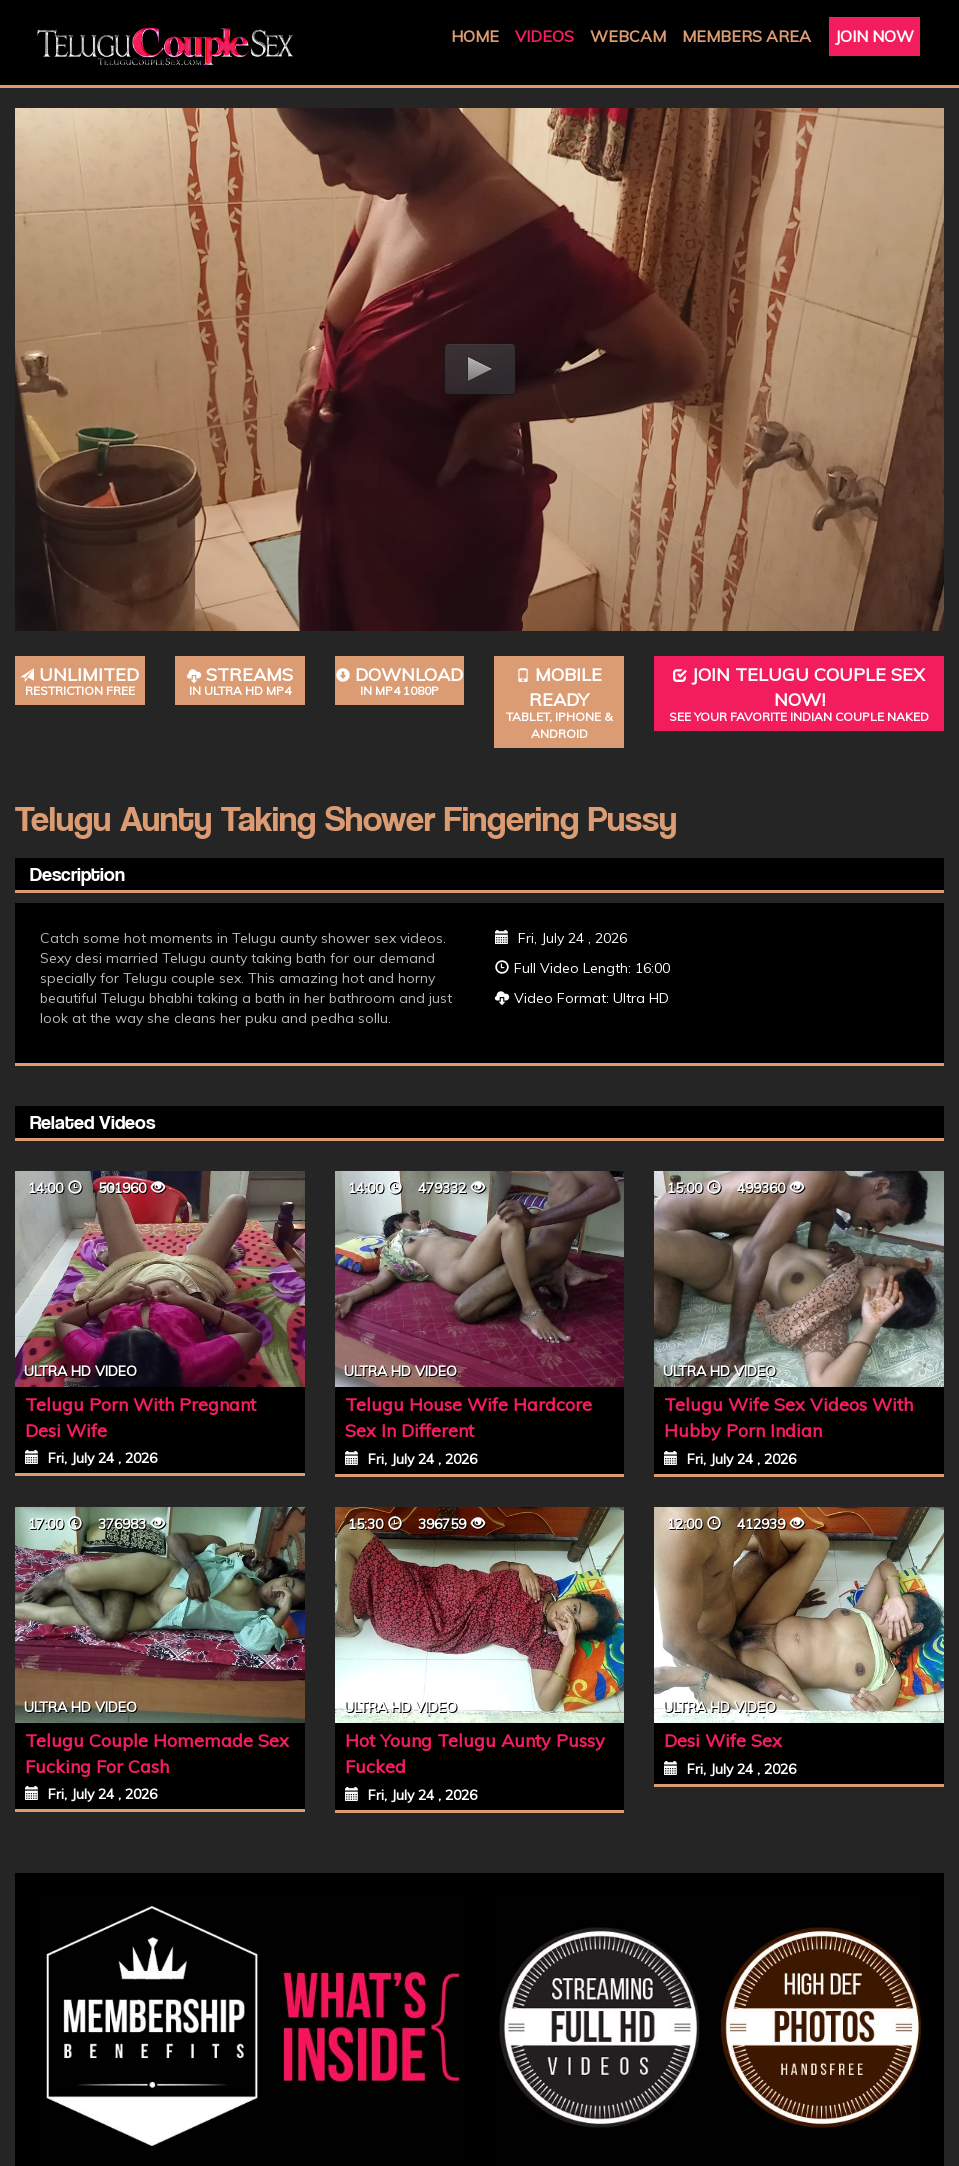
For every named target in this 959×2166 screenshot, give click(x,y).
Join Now (874, 36)
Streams (240, 681)
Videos (544, 36)
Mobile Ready (559, 703)
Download (400, 681)
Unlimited (80, 681)
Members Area (746, 36)
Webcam (628, 36)
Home (475, 36)
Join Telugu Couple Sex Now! (799, 694)
